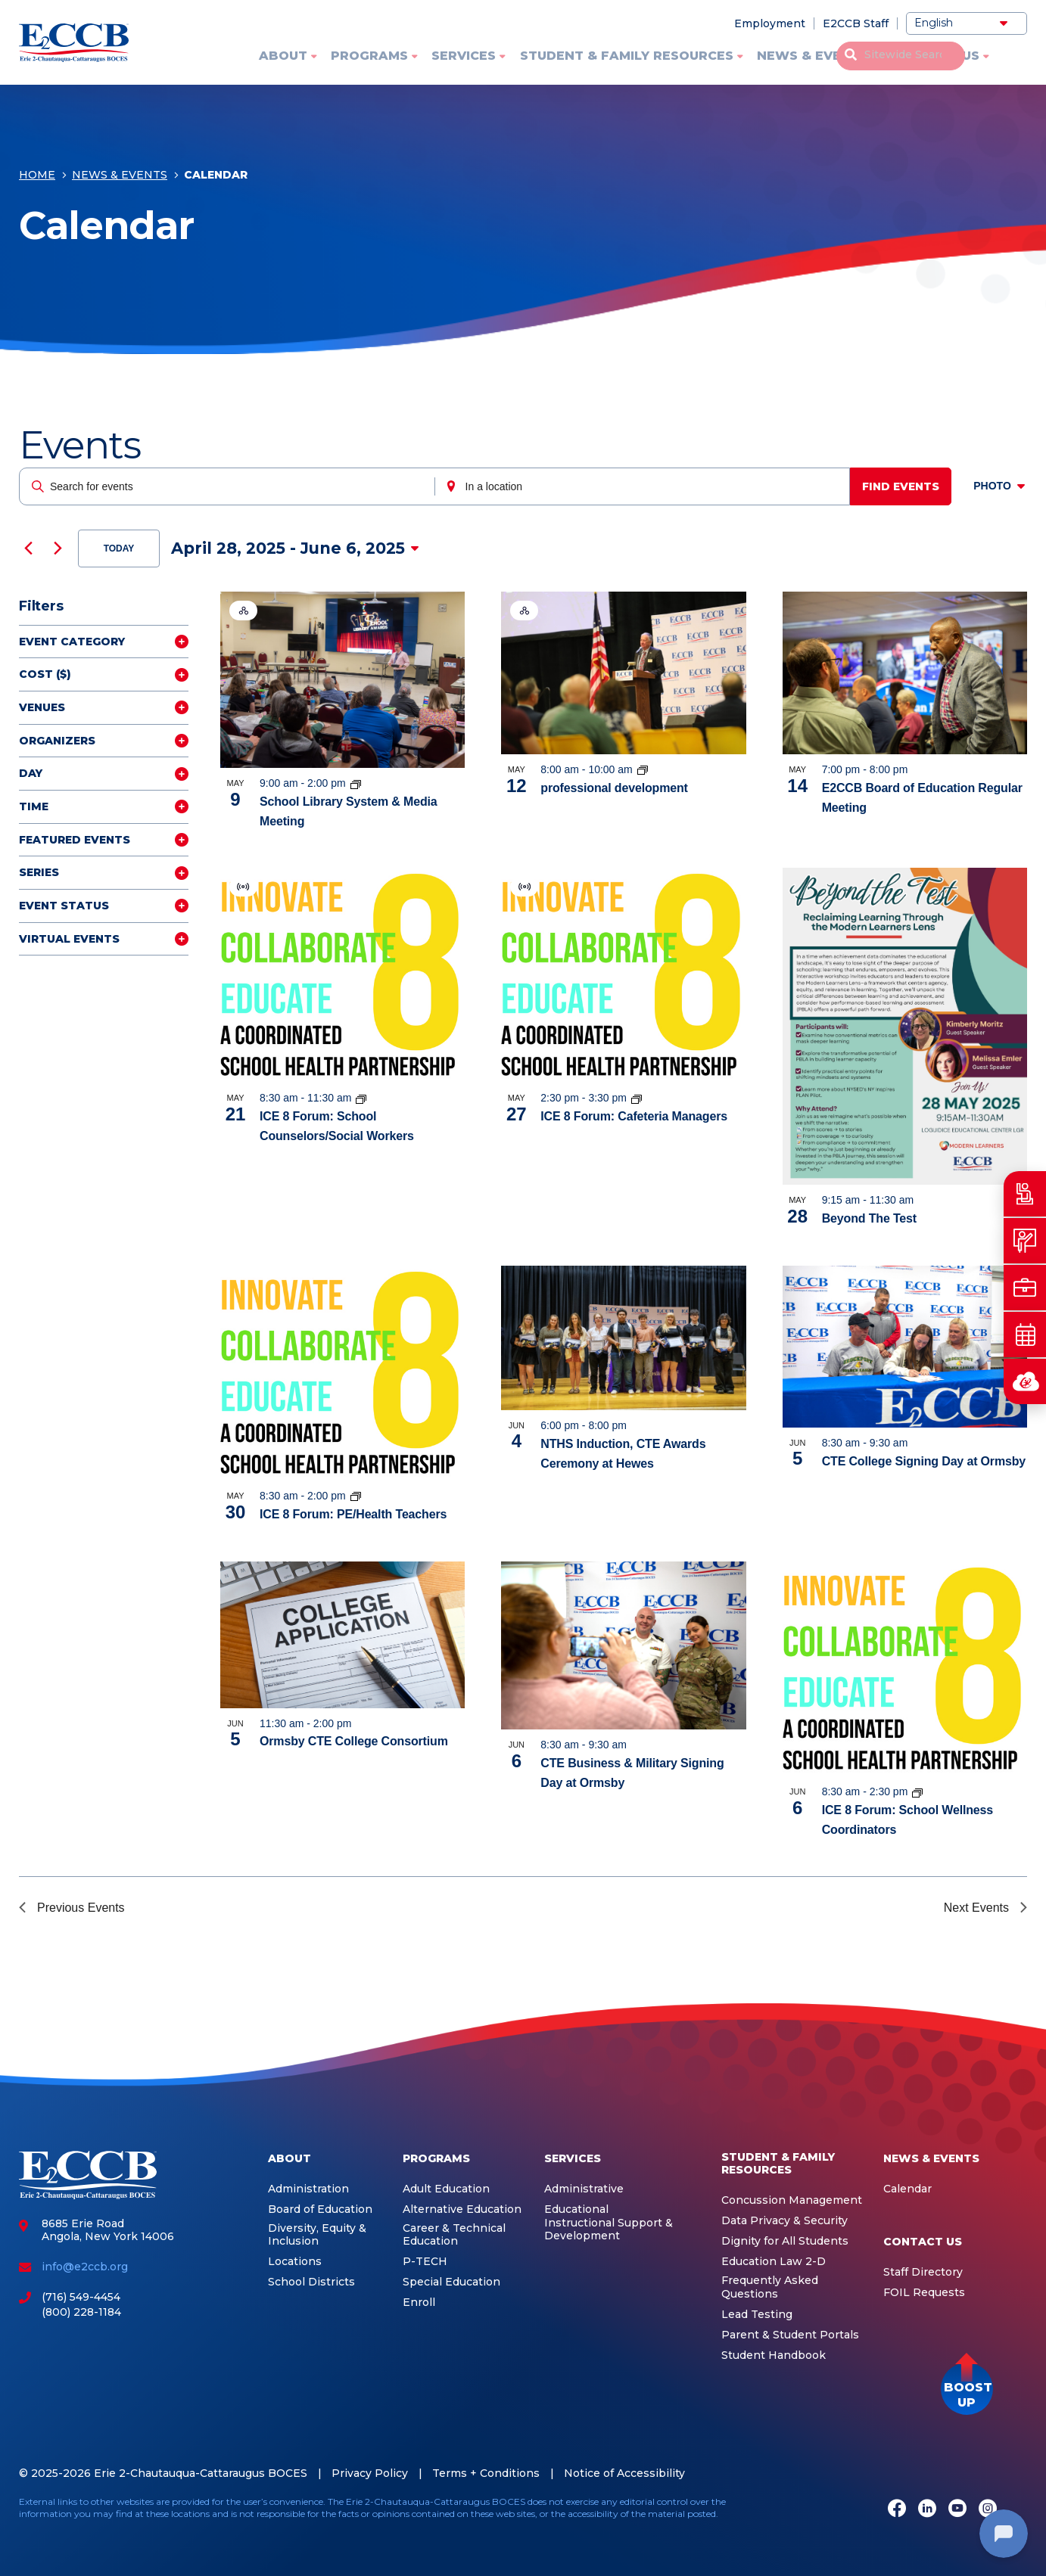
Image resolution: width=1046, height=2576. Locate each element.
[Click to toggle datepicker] (295, 548)
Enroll (419, 2302)
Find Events (906, 486)
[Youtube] (957, 2510)
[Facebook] (897, 2510)
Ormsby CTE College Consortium (354, 1741)
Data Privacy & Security (784, 2220)
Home (37, 178)
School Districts (311, 2282)
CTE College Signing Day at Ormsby (924, 1461)
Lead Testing (756, 2314)
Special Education (451, 2282)
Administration (308, 2189)
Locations (295, 2261)
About (283, 55)
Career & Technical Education (454, 2235)
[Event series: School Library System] (355, 783)
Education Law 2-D (773, 2261)
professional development (613, 788)
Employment (769, 23)
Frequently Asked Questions (769, 2287)
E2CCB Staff (856, 23)
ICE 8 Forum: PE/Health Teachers (353, 1514)
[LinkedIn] (927, 2510)
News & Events (812, 55)
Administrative (584, 2189)
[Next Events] (57, 548)
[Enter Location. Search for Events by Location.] (646, 486)
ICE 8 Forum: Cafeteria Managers (633, 1116)
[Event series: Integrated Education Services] (642, 769)
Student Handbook (773, 2355)
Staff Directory (923, 2272)
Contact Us (935, 55)
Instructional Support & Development (608, 2230)
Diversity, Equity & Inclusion (317, 2235)
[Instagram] (988, 2510)
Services (463, 55)
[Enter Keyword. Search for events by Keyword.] (228, 486)
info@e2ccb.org (85, 2266)
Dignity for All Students (784, 2241)
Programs (369, 55)
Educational (576, 2209)
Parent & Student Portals (790, 2335)
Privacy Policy (370, 2473)
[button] (967, 2389)
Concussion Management (791, 2200)
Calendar (907, 2189)
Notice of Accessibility (624, 2473)
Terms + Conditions (486, 2473)
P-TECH (425, 2261)
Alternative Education (462, 2209)
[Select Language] (966, 23)
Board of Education (320, 2209)
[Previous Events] (28, 548)
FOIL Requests (924, 2292)
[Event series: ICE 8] (361, 1098)
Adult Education (446, 2189)
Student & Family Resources (626, 55)
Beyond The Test (869, 1218)
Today (119, 548)
